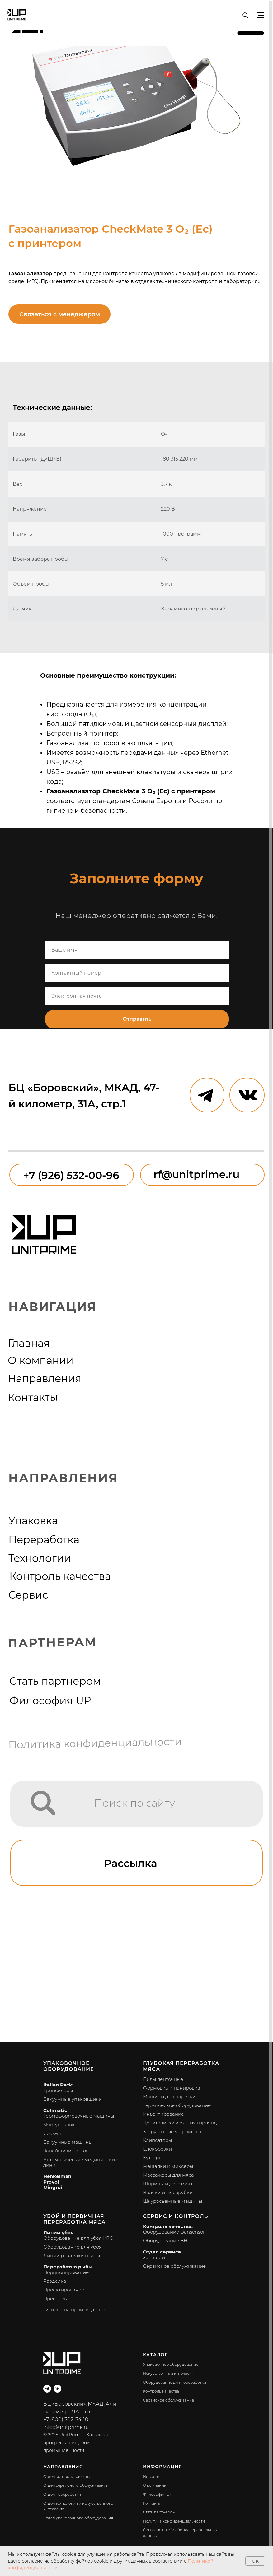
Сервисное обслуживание (174, 2266)
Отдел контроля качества (67, 2476)
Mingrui (52, 2187)
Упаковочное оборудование (68, 2066)
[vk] (57, 2389)
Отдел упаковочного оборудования (78, 2518)
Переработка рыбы (67, 2267)
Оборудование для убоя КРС (78, 2238)
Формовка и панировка (171, 2088)
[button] (245, 15)
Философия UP (50, 1700)
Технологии (39, 1558)
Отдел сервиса (162, 2252)
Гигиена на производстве (74, 2310)
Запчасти (154, 2257)
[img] (43, 1803)
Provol (51, 2182)
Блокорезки (157, 2149)
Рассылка (130, 1863)
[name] (137, 950)
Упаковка (33, 1520)
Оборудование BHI (166, 2241)
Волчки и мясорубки (168, 2192)
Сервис (28, 1595)
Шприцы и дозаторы (167, 2184)
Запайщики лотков (66, 2151)
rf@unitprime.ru (196, 1174)
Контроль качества (60, 1576)
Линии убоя (58, 2232)
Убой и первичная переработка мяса (74, 2219)
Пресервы (55, 2298)
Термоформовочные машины (78, 2116)
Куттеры (152, 2158)
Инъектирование (163, 2114)
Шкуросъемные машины (172, 2201)
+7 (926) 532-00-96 (71, 1175)
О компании (40, 1360)
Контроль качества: (168, 2226)
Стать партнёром (159, 2512)
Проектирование (63, 2290)
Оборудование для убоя (72, 2247)
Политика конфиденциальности (95, 1743)
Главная (29, 1343)
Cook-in (52, 2133)
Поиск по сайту (134, 1803)
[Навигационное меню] (260, 15)
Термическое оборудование (177, 2105)
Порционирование (66, 2272)
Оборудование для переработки (174, 2382)
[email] (137, 996)
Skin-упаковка (60, 2125)
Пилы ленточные (163, 2079)
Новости (151, 2476)
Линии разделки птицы (71, 2255)
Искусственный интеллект (168, 2373)
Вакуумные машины (67, 2142)
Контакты (32, 1397)
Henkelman (57, 2176)
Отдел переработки (62, 2494)
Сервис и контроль (175, 2216)
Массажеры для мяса (168, 2175)
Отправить (137, 1019)
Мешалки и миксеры (168, 2166)
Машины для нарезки (169, 2097)
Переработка (43, 1539)
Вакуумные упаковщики (72, 2099)
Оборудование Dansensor (174, 2232)
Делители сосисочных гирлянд (180, 2123)
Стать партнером (55, 1681)
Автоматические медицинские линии (80, 2162)
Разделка (54, 2281)
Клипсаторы (157, 2140)
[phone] (137, 973)
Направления (44, 1378)
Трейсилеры (58, 2090)
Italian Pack (57, 2085)
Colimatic (55, 2110)
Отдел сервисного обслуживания (75, 2485)
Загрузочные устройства (172, 2131)
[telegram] (47, 2389)
